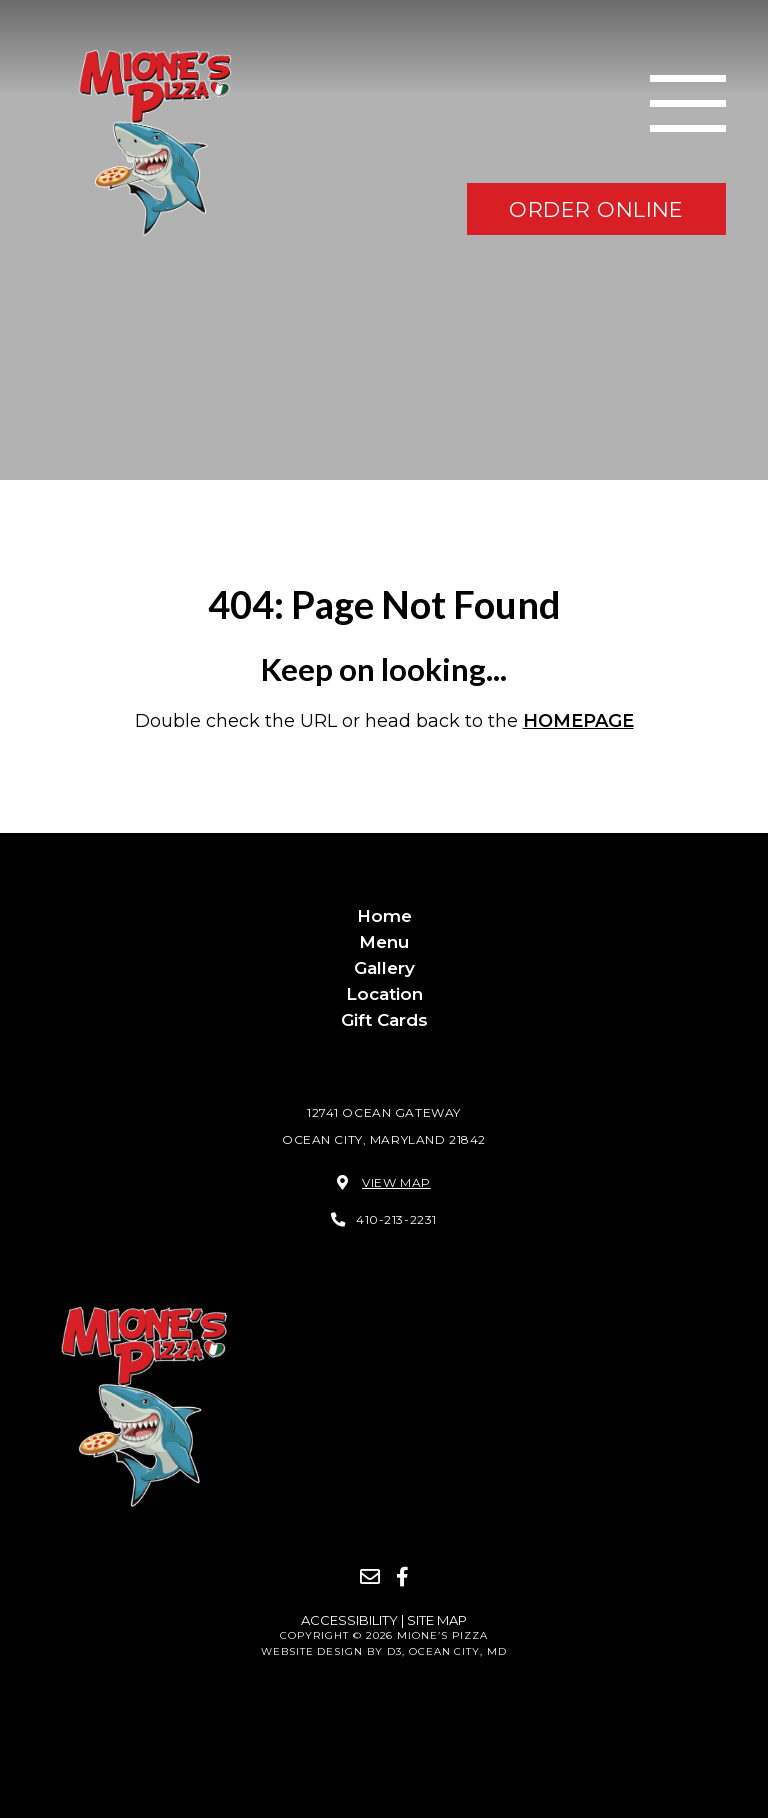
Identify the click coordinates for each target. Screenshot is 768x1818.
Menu (384, 942)
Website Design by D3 (331, 1651)
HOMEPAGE (578, 721)
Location (384, 994)
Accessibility (351, 1620)
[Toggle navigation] (688, 104)
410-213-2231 (396, 1219)
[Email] (370, 1577)
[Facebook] (402, 1577)
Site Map (437, 1620)
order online (596, 208)
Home (384, 916)
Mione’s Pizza (442, 1635)
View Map (396, 1182)
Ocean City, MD (458, 1651)
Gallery (384, 968)
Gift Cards (384, 1020)
